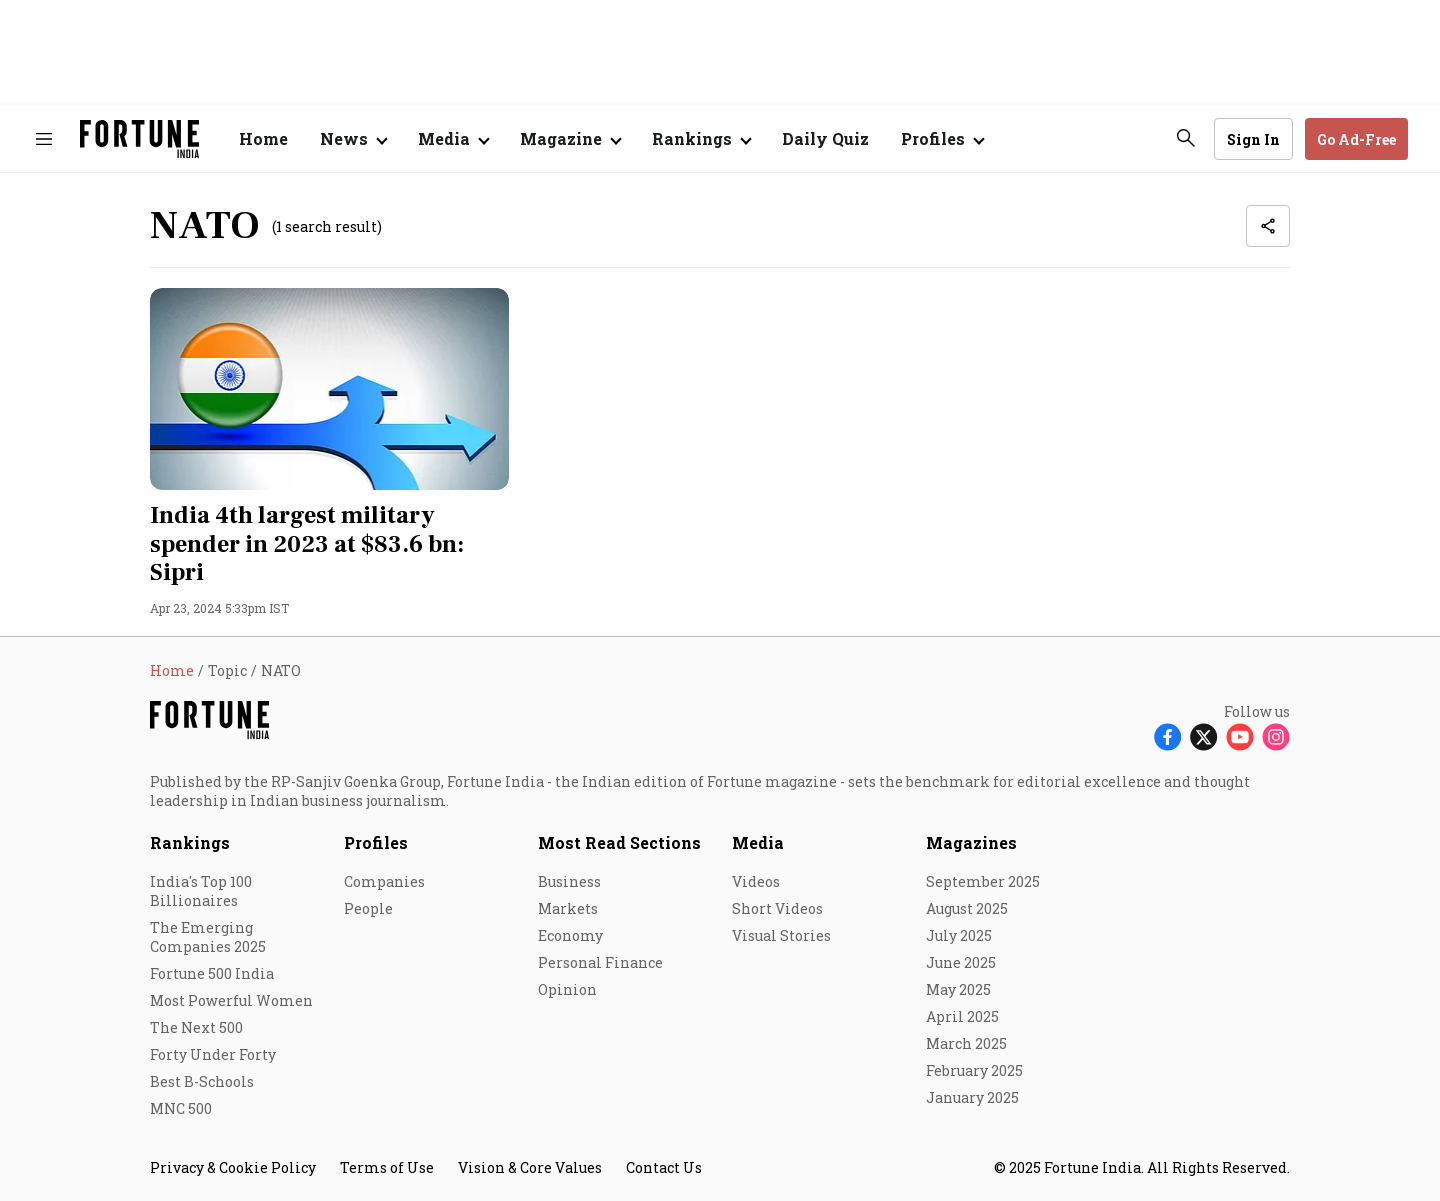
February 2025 (974, 1070)
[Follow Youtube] (1240, 736)
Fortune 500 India (212, 973)
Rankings (692, 138)
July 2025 (959, 935)
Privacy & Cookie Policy (233, 1167)
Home (263, 138)
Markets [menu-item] (568, 908)
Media (758, 842)
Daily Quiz (825, 138)
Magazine (561, 138)
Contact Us (664, 1167)
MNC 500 (181, 1108)
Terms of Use (387, 1167)
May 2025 (958, 989)
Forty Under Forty (213, 1054)
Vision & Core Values (530, 1167)
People (368, 908)
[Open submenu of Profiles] (942, 139)
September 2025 (983, 881)
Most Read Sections (619, 842)
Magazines (971, 842)
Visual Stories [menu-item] (781, 935)
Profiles (376, 842)
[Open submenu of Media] (453, 139)
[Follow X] (1204, 736)
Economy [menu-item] (570, 935)
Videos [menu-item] (756, 881)
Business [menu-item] (569, 881)
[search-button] (1186, 138)
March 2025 (966, 1043)
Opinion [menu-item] (567, 989)
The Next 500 (196, 1027)
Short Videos (777, 908)
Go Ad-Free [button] (1356, 139)
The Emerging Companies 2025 (208, 937)
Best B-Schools (202, 1081)
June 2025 (961, 962)
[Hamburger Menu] (44, 139)
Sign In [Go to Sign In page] (1253, 139)
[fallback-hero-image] (329, 389)
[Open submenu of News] (353, 139)
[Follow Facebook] (1168, 736)
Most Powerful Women (231, 1000)
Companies (384, 881)
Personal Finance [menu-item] (600, 962)
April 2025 (962, 1016)
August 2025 (967, 908)
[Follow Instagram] (1276, 736)
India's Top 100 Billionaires (201, 891)
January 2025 (972, 1097)
